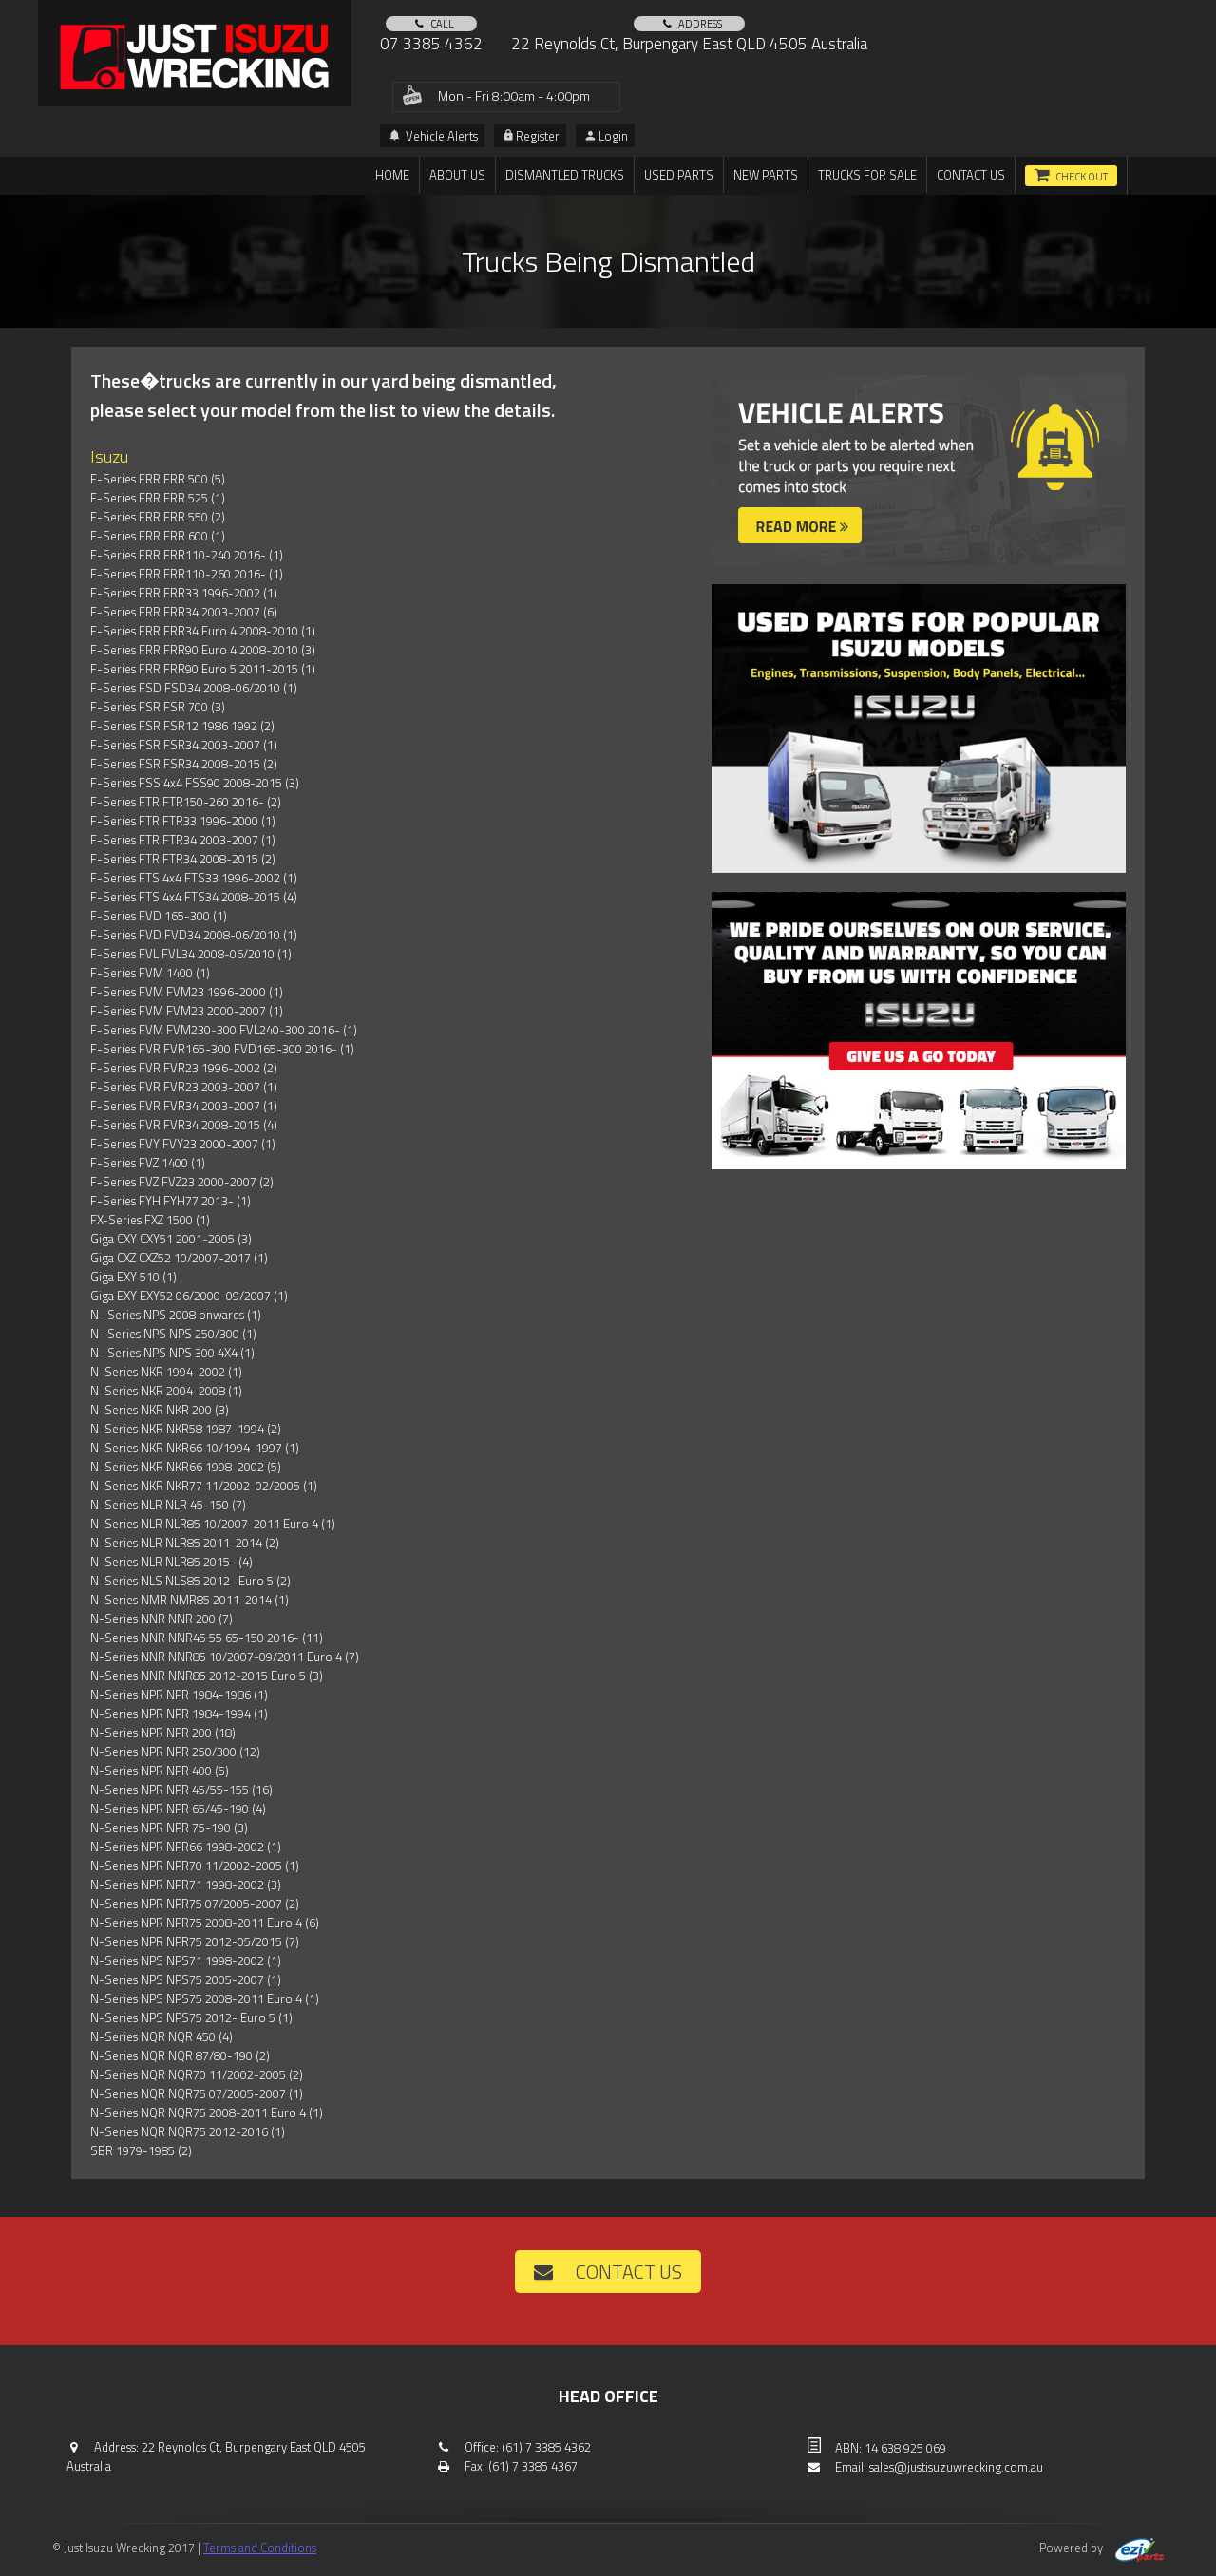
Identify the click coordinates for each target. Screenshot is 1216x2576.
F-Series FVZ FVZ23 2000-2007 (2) (182, 1181)
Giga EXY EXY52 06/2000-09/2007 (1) (189, 1295)
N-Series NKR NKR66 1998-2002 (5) (185, 1466)
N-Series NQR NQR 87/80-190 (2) (180, 2055)
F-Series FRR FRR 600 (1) (157, 535)
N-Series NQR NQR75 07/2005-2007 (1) (196, 2093)
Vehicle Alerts (434, 135)
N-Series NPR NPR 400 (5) (159, 1770)
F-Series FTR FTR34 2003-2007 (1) (183, 839)
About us (457, 174)
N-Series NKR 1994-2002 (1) (166, 1371)
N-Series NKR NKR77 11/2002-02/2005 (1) (203, 1485)
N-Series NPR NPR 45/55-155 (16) (181, 1789)
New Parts (765, 174)
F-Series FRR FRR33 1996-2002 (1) (183, 592)
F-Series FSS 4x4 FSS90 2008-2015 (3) (194, 782)
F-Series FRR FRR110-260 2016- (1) (186, 573)
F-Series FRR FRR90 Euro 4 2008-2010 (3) (202, 649)
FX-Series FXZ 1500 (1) (150, 1219)
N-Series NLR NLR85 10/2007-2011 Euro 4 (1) (212, 1523)
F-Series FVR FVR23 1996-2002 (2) (183, 1067)
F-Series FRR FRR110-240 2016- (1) (186, 554)
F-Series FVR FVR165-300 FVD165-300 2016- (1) (222, 1048)
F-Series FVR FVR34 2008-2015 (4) (183, 1124)
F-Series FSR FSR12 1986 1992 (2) (182, 725)
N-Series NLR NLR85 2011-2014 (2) (184, 1542)
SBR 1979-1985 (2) (141, 2150)
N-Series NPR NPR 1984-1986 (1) (179, 1694)
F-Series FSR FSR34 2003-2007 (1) (183, 744)
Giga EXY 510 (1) (133, 1276)
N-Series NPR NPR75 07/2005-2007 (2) (194, 1903)
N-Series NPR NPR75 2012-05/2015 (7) (194, 1941)
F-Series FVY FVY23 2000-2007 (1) (183, 1143)
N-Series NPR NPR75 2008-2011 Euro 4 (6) (204, 1922)
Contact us (971, 174)
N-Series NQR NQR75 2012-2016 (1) (187, 2131)
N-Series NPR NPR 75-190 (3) (169, 1827)
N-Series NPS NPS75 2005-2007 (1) (185, 1979)
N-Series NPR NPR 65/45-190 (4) (178, 1808)
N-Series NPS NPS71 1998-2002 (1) (185, 1960)
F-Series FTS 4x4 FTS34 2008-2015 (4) (193, 896)
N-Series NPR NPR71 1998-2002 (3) (185, 1884)
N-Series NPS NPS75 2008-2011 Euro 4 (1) (204, 1998)
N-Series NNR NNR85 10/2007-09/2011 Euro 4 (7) (224, 1656)
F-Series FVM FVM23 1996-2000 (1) (186, 991)
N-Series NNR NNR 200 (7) (161, 1618)
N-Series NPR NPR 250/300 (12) (175, 1751)
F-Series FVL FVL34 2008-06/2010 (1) (191, 953)
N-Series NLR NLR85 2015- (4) (171, 1561)
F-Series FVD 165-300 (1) (158, 915)
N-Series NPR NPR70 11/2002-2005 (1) (194, 1865)
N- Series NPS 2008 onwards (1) (175, 1314)
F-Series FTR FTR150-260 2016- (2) (185, 801)
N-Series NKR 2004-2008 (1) (166, 1390)
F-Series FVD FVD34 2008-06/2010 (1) (193, 934)
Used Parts (678, 174)
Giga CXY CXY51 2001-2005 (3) (171, 1238)
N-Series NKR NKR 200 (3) (159, 1409)
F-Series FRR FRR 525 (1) (157, 497)
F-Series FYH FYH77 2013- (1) (170, 1200)
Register (532, 135)
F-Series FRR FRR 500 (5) (157, 478)
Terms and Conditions (259, 2547)
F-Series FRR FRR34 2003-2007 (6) (183, 611)
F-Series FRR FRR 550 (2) (157, 516)
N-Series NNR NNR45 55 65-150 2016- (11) (206, 1637)
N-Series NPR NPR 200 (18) (163, 1732)
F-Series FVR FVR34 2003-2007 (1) (183, 1105)
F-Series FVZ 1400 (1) (147, 1162)
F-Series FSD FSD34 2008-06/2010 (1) (193, 687)
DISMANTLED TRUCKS (564, 174)
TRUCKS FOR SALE (867, 174)
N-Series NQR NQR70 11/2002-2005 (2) (196, 2074)
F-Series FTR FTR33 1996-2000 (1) (183, 820)
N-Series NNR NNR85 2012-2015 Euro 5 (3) (206, 1675)
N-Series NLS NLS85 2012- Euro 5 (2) (190, 1580)
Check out (1081, 176)
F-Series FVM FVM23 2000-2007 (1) (186, 1010)
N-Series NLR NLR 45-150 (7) (168, 1504)
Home (392, 174)
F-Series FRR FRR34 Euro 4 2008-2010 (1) (202, 630)
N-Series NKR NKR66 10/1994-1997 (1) (194, 1447)
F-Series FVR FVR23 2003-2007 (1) (183, 1086)
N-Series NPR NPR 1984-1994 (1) (179, 1713)
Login (606, 135)
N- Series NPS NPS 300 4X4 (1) (172, 1352)
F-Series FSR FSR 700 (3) (157, 706)
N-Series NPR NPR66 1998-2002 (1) (185, 1846)
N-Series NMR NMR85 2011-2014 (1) (189, 1599)
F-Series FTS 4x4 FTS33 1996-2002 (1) (193, 877)
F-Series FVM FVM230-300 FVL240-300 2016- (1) (223, 1029)
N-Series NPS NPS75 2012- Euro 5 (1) (191, 2017)
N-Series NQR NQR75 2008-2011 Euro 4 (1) (206, 2112)
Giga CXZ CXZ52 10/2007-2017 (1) (179, 1257)
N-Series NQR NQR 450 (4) (161, 2036)
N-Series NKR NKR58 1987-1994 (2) (185, 1428)
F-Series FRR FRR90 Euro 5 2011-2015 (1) (202, 668)
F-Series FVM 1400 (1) (150, 972)
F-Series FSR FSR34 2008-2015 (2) (183, 763)
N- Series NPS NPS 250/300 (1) (173, 1333)
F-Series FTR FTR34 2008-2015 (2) (183, 858)
